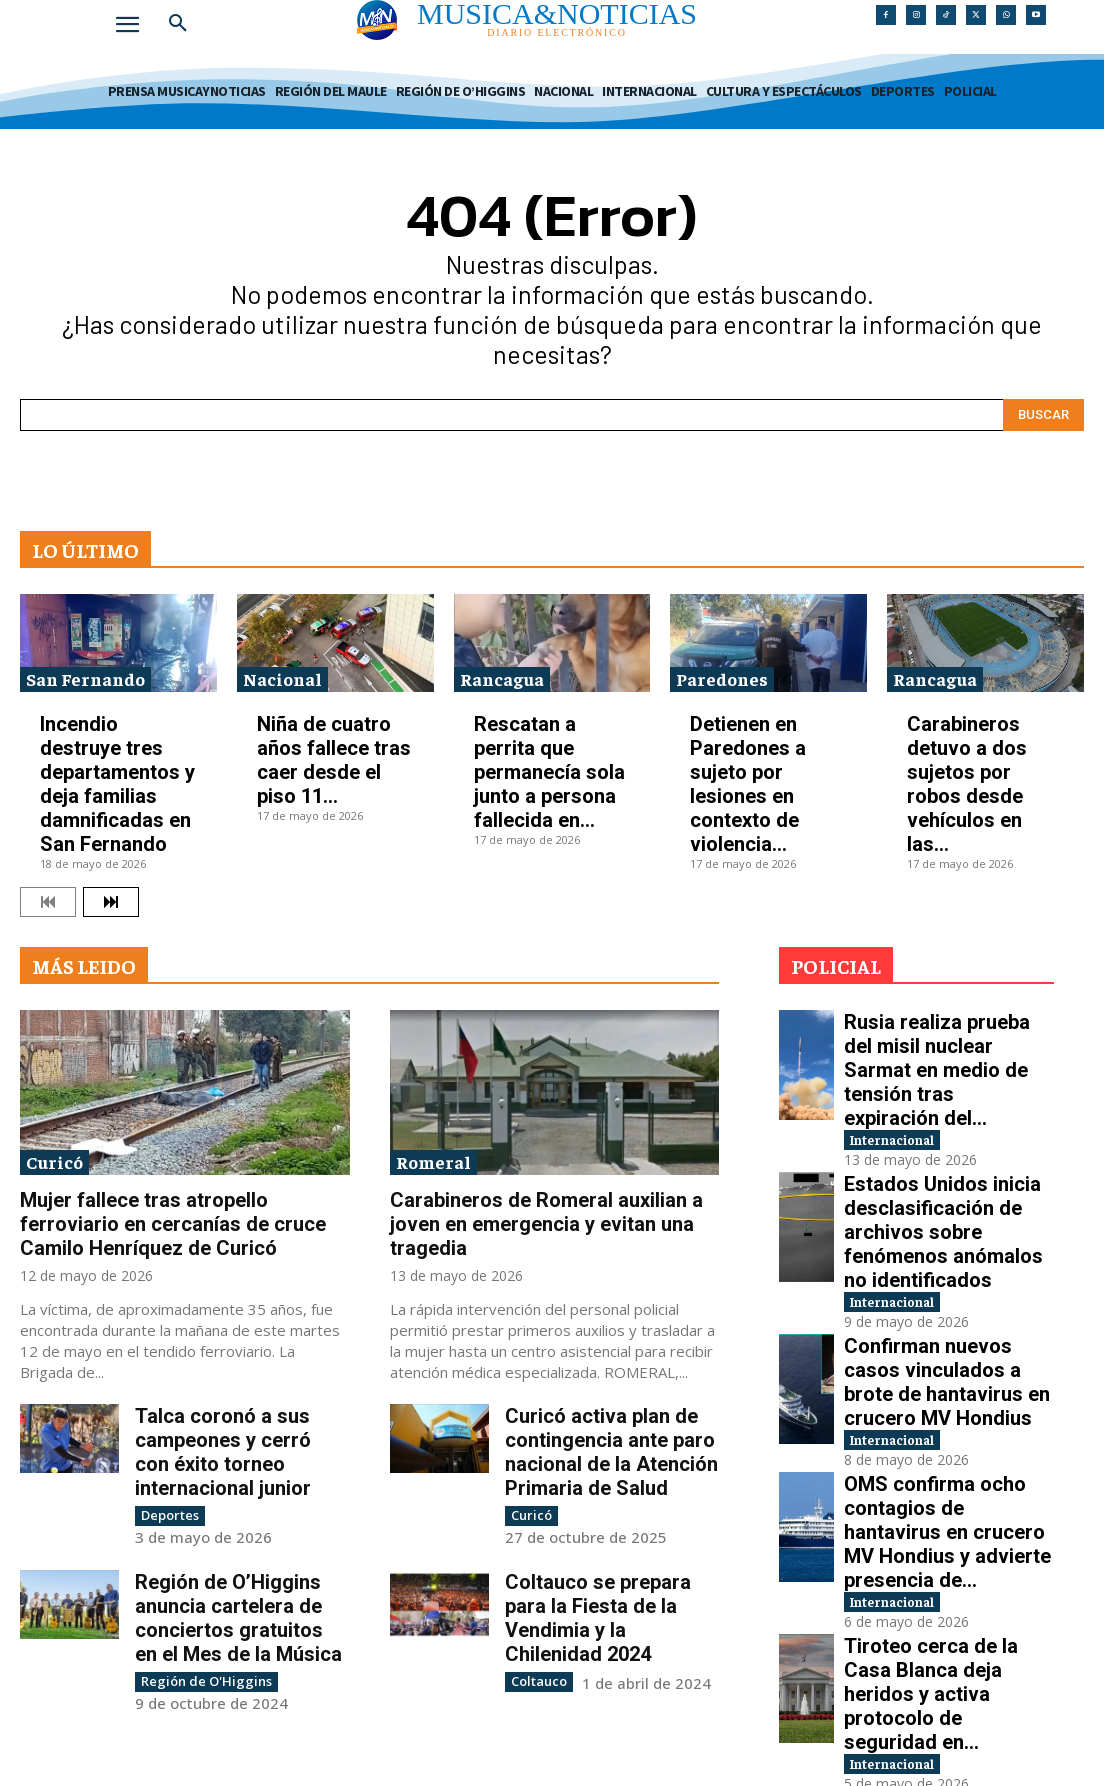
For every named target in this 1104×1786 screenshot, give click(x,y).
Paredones (722, 678)
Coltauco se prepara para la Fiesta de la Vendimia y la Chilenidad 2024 (598, 1617)
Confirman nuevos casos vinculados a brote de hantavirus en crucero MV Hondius (946, 1276)
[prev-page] (48, 902)
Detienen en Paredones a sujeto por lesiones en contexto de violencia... (748, 784)
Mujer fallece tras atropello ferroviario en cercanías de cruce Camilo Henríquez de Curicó (173, 1224)
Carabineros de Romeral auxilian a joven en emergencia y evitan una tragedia (546, 1224)
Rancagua (502, 678)
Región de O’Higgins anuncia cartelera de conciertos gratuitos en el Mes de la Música (238, 1617)
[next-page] (111, 902)
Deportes (168, 1514)
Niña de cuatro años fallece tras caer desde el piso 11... (334, 760)
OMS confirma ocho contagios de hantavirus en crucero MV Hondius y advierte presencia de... (948, 1391)
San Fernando (85, 678)
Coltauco (536, 1679)
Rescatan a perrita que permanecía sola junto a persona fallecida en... (549, 772)
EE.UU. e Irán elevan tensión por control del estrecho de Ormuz (937, 1623)
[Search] (1043, 415)
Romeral (433, 1161)
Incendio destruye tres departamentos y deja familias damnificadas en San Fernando (117, 784)
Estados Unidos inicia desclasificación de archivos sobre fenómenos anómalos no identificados (945, 1159)
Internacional (911, 1077)
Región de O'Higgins (199, 1679)
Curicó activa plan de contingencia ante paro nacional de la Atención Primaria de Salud (611, 1452)
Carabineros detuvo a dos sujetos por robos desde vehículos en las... (967, 784)
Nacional (282, 678)
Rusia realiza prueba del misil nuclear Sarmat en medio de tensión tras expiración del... (948, 1044)
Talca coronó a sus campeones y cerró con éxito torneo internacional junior (223, 1452)
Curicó (54, 1161)
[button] (178, 24)
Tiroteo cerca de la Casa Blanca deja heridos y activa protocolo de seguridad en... (948, 1507)
